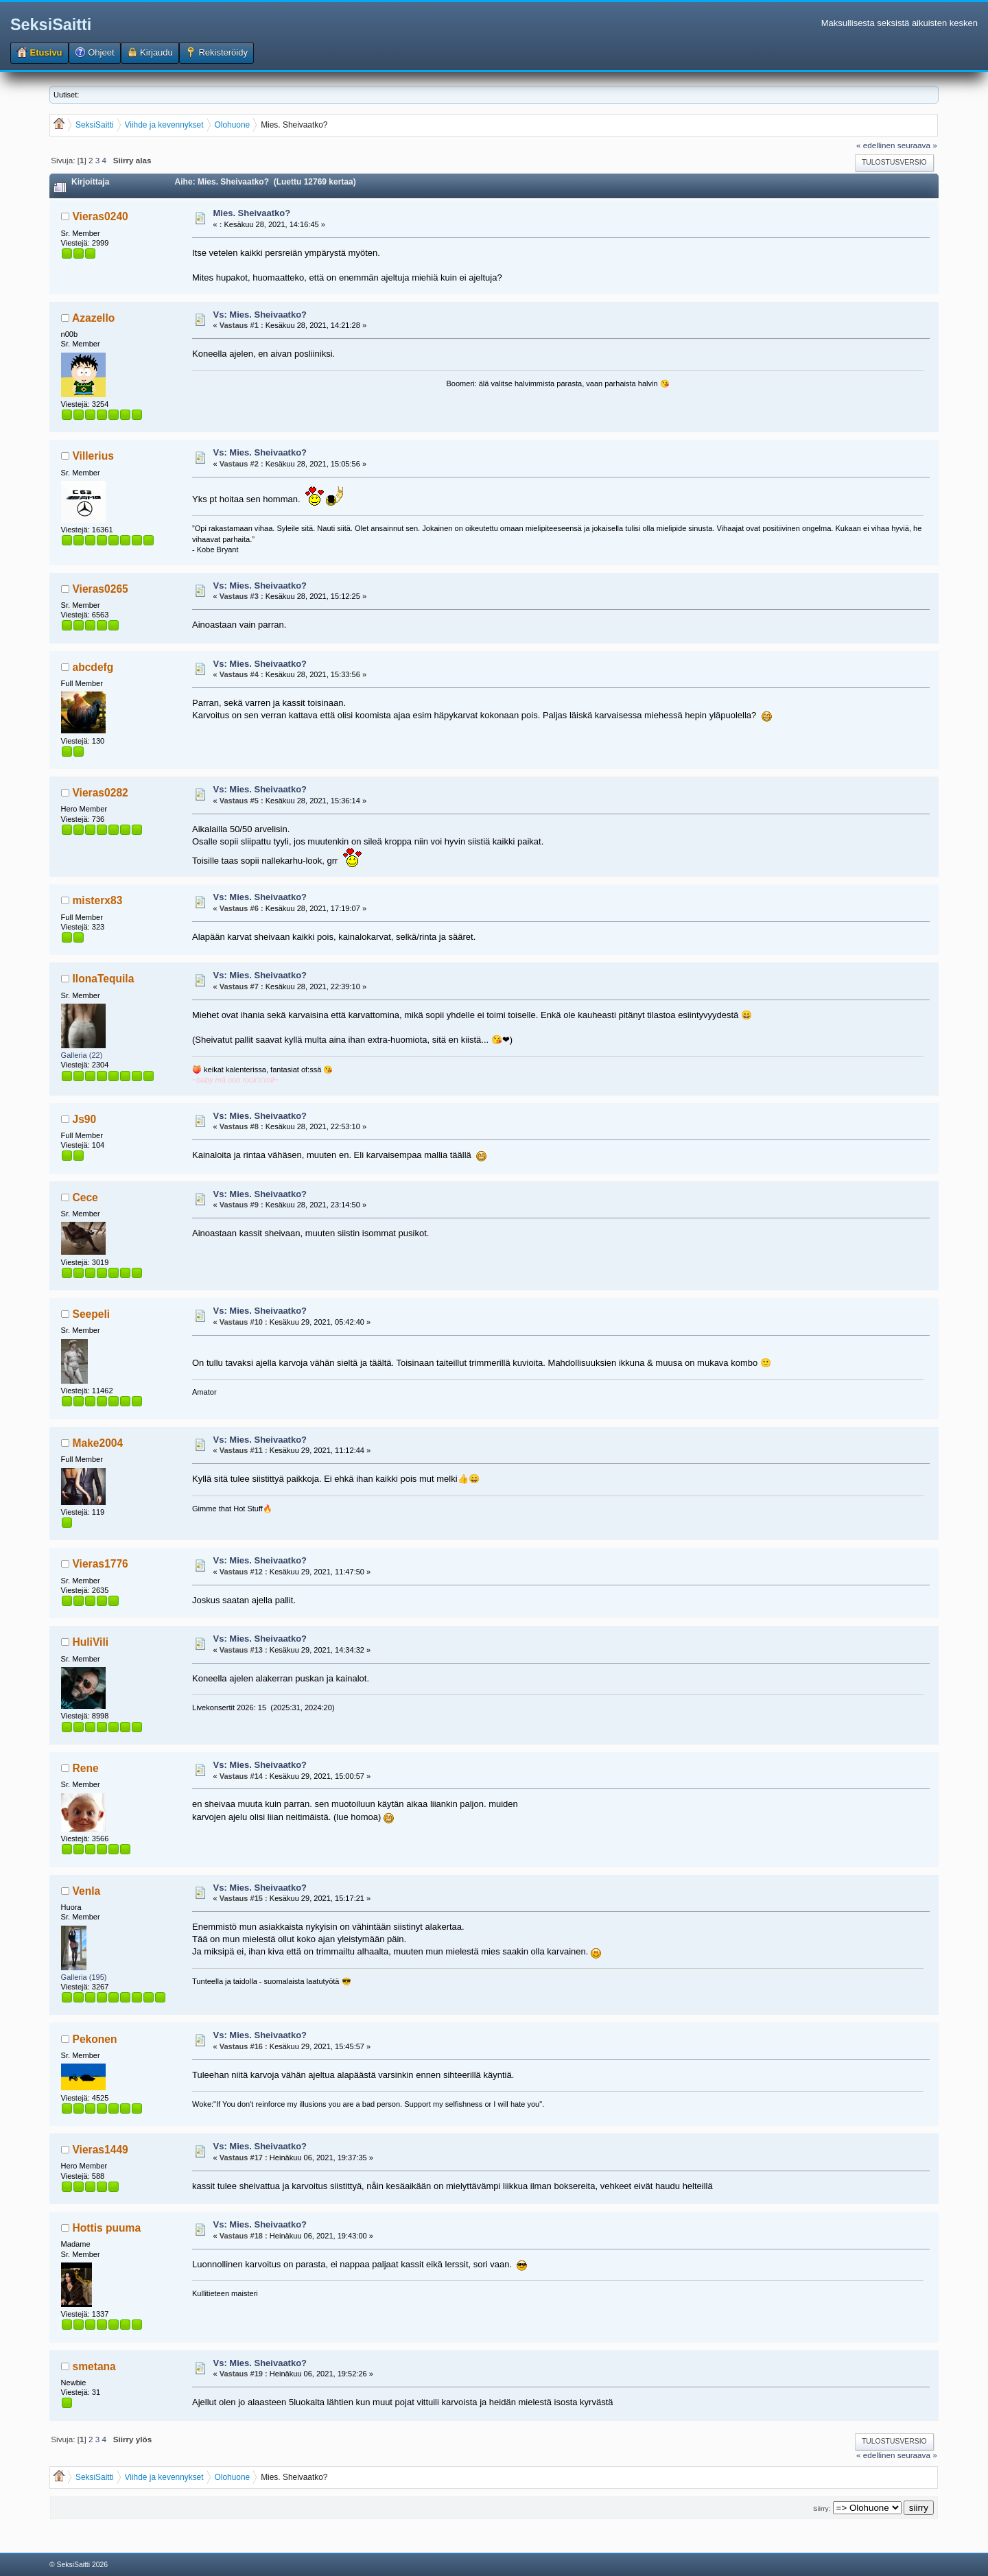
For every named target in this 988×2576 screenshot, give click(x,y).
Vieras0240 (100, 216)
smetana (94, 2366)
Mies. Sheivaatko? (252, 213)
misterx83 (98, 900)
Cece (85, 1197)
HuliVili (91, 1642)
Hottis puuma (107, 2228)
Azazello (93, 318)
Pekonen (95, 2039)
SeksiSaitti (50, 25)
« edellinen (875, 145)
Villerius (93, 456)
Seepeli (91, 1314)
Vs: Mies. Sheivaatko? (260, 314)
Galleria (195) (84, 1977)
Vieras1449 (100, 2149)
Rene (86, 1768)
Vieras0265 (100, 589)
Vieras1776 (100, 1564)
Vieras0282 (100, 793)
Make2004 (98, 1443)
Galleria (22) (82, 1055)
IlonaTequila (103, 978)
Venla (87, 1891)
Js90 (85, 1119)
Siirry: (821, 2508)
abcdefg (93, 667)
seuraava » (917, 145)
